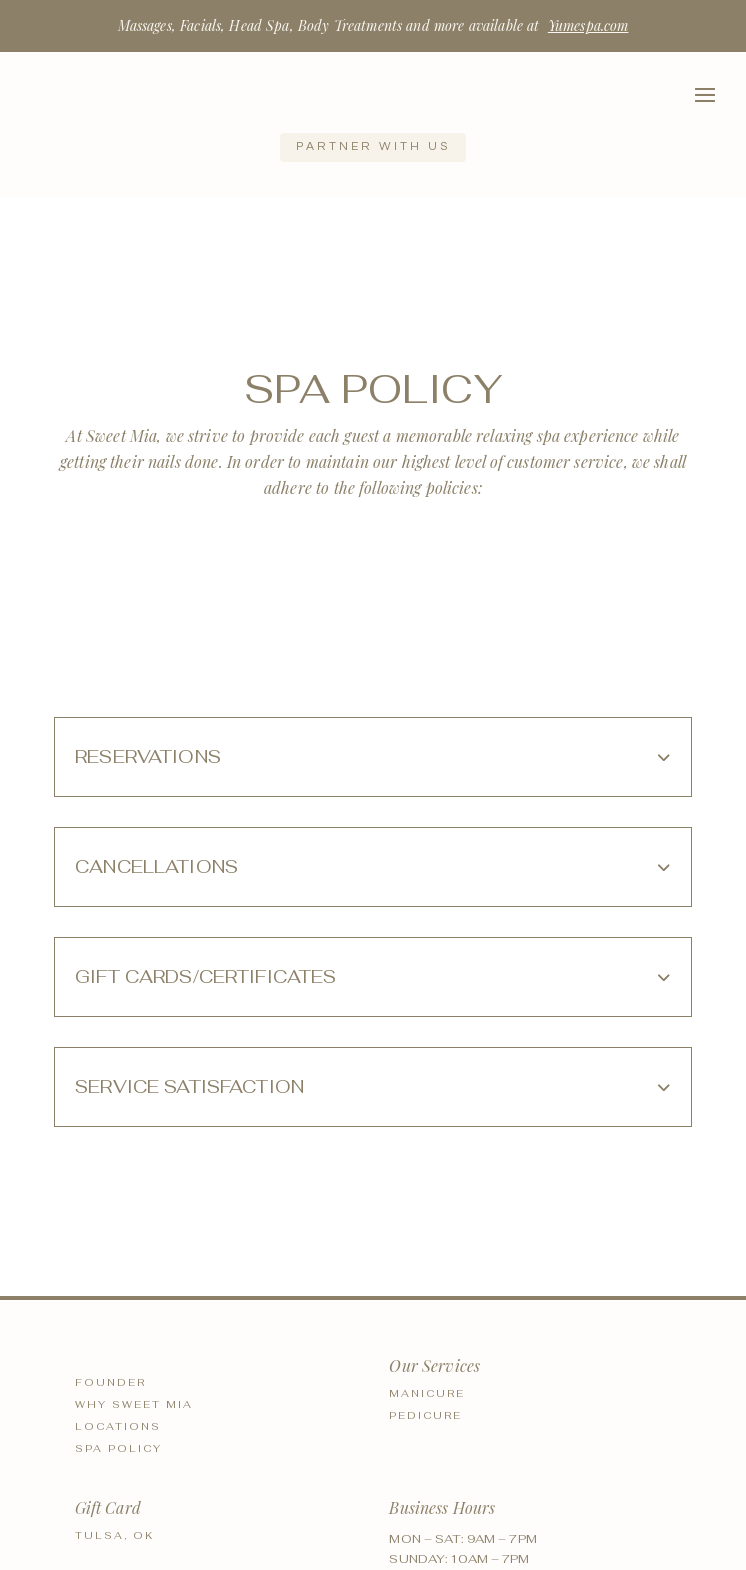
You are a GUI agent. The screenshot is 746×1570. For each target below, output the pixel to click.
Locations (118, 1426)
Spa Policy (118, 1448)
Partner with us (373, 146)
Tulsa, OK (114, 1535)
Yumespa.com (588, 25)
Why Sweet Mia (134, 1404)
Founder (110, 1382)
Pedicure (425, 1415)
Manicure (427, 1393)
